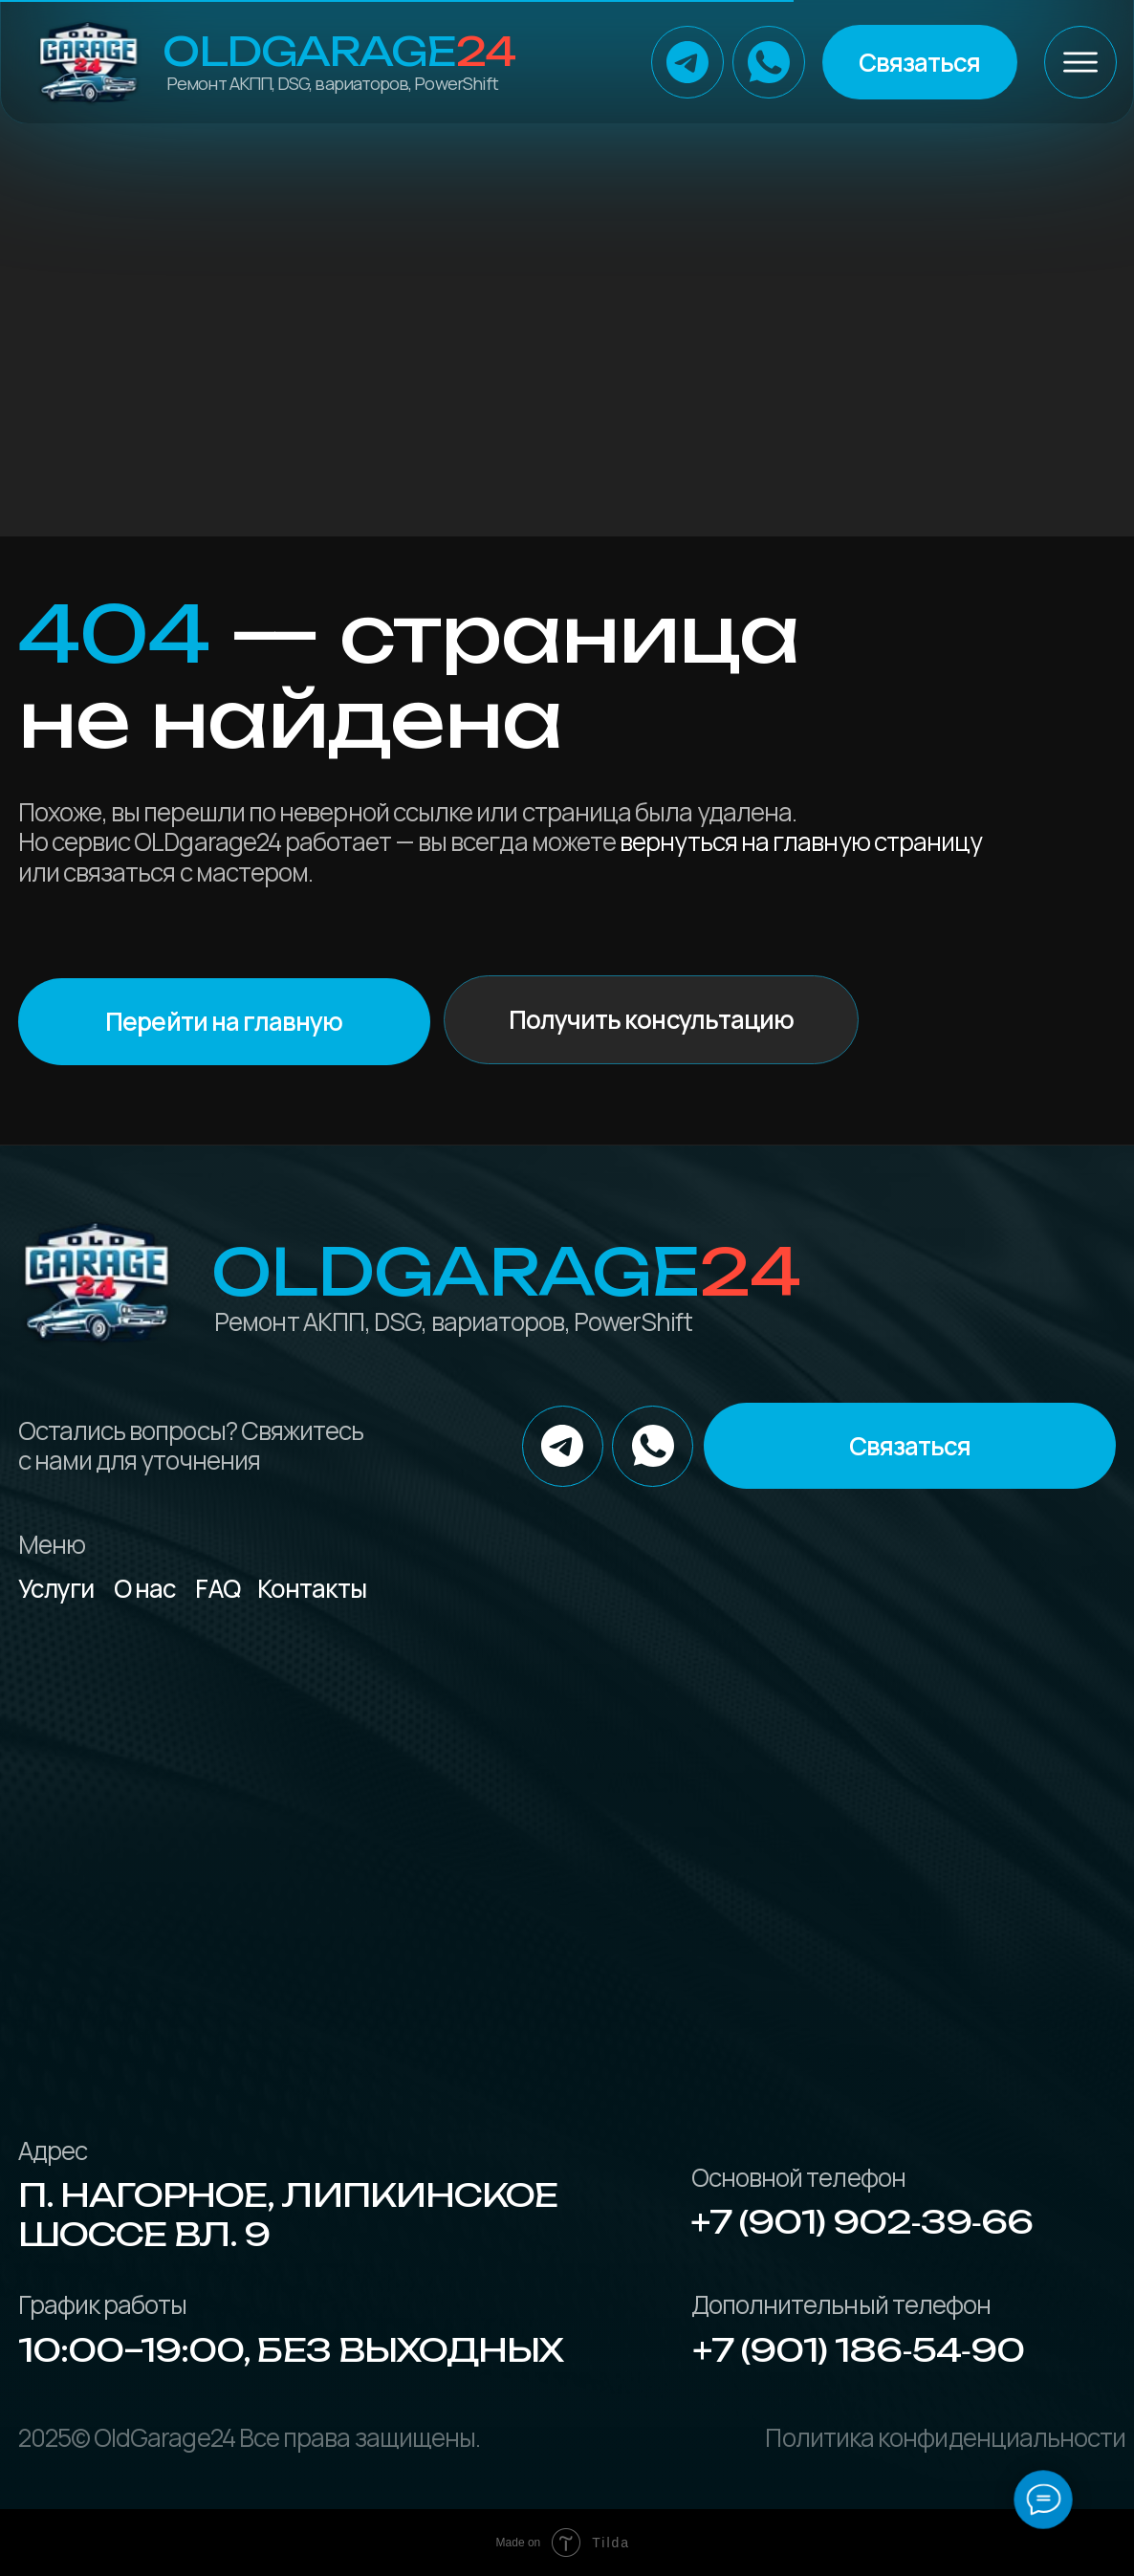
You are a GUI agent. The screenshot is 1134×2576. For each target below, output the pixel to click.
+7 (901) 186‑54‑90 (859, 2349)
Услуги (56, 1588)
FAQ (217, 1588)
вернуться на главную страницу (801, 841)
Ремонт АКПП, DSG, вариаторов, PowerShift (332, 83)
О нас (145, 1588)
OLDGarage (339, 51)
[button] (919, 62)
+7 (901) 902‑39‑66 (862, 2221)
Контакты (312, 1588)
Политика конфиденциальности (945, 2437)
